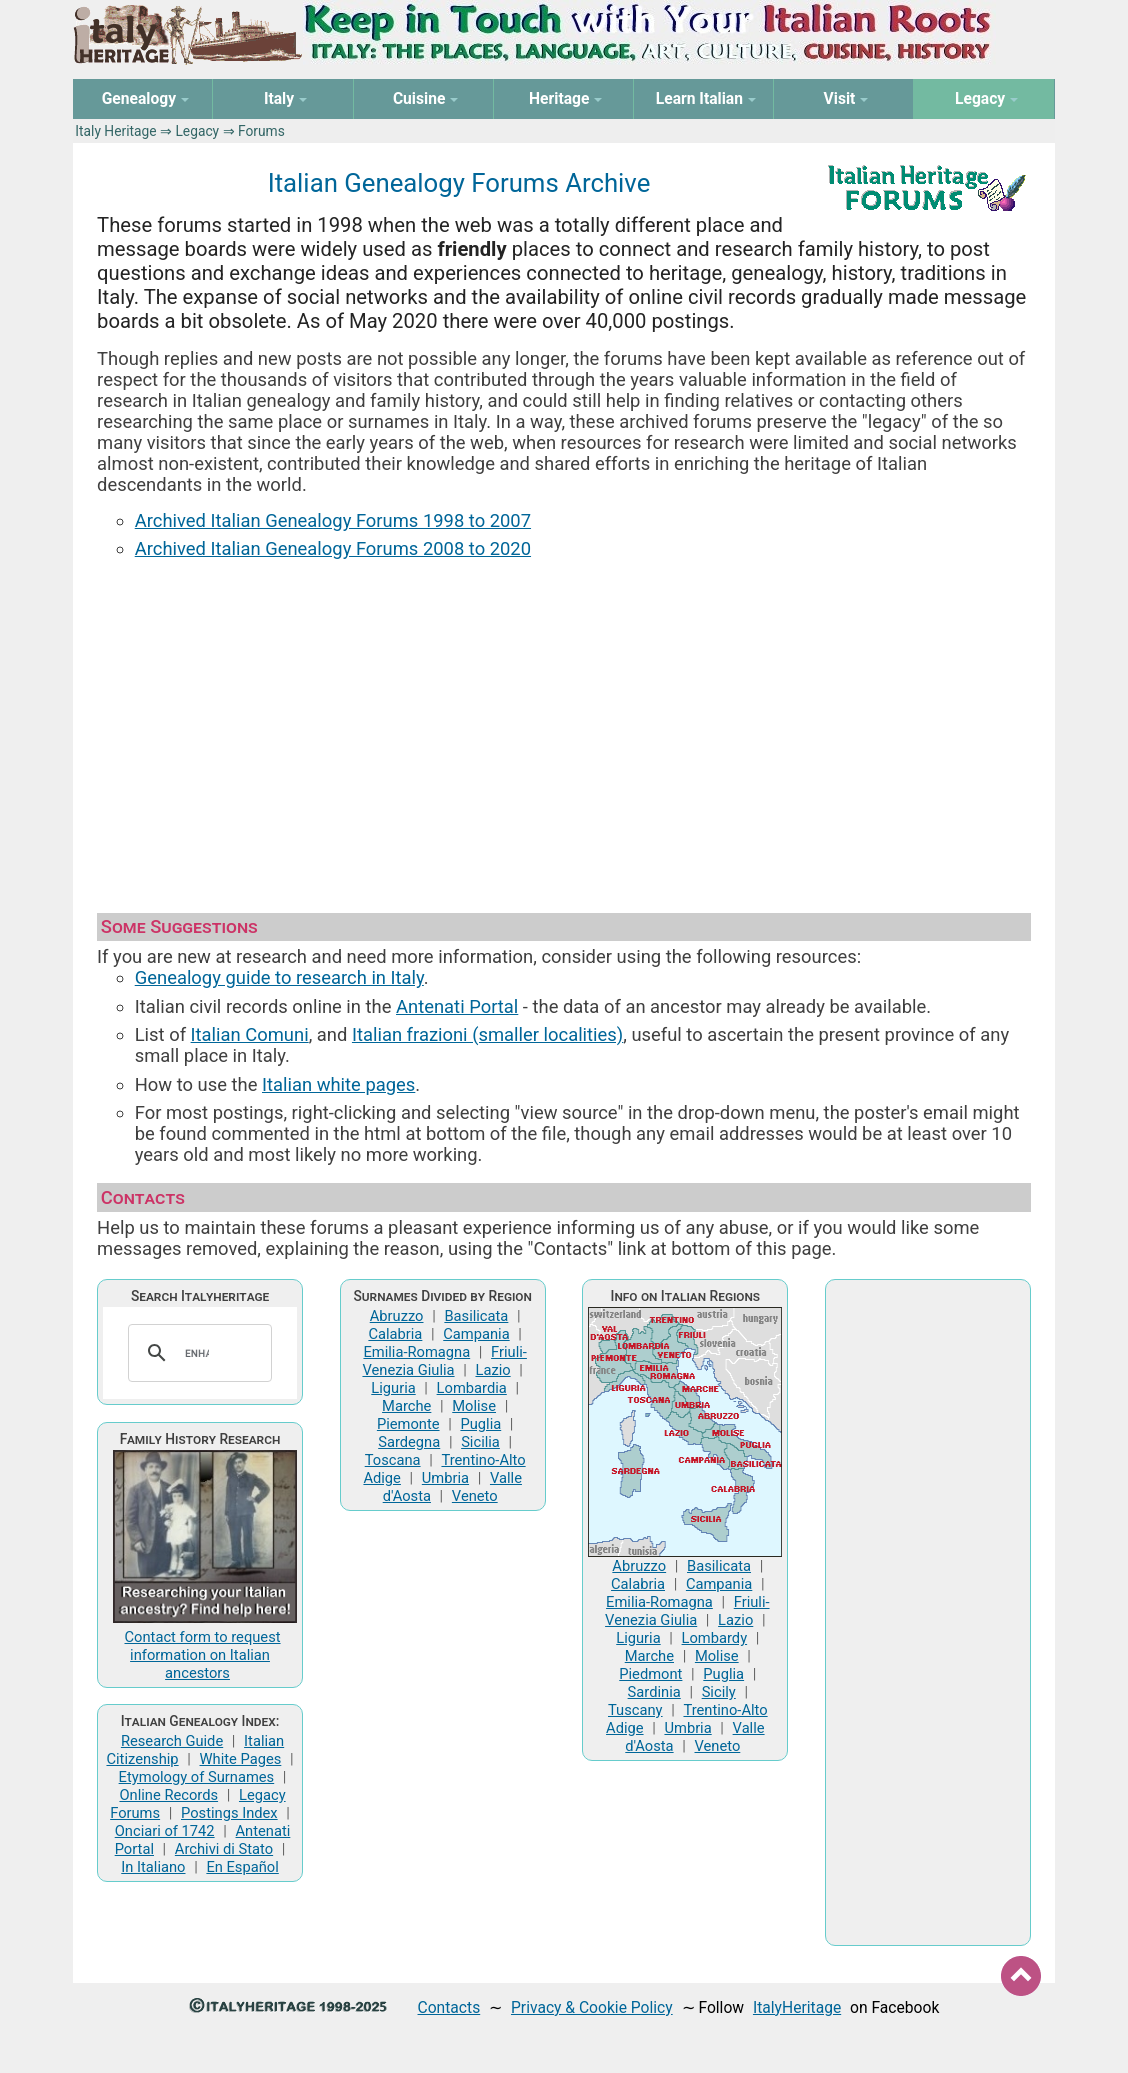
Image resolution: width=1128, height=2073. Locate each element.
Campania (476, 1334)
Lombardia (472, 1388)
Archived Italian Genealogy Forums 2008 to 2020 (333, 548)
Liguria (393, 1388)
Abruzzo (397, 1316)
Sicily (719, 1692)
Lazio (492, 1370)
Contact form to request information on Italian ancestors (203, 1655)
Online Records (168, 1795)
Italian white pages (338, 1084)
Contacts (449, 2007)
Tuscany (635, 1710)
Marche (406, 1406)
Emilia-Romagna (416, 1352)
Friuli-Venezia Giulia (444, 1361)
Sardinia (654, 1692)
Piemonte (408, 1424)
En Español (242, 1867)
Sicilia (480, 1442)
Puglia (480, 1424)
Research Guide (172, 1741)
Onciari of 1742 (165, 1831)
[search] (197, 1353)
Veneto (475, 1496)
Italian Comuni (250, 1034)
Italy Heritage (115, 131)
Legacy (197, 131)
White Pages (241, 1759)
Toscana (393, 1460)
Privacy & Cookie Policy (592, 2007)
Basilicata (476, 1316)
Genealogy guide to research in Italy (279, 977)
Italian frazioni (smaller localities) (487, 1034)
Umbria (445, 1478)
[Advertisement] (564, 727)
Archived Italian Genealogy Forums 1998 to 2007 (333, 520)
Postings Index (229, 1813)
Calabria (395, 1334)
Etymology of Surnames (197, 1777)
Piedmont (650, 1674)
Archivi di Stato (224, 1849)
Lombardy (715, 1638)
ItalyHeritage (797, 2007)
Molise (474, 1406)
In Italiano (153, 1867)
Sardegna (409, 1442)
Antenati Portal (457, 1006)
